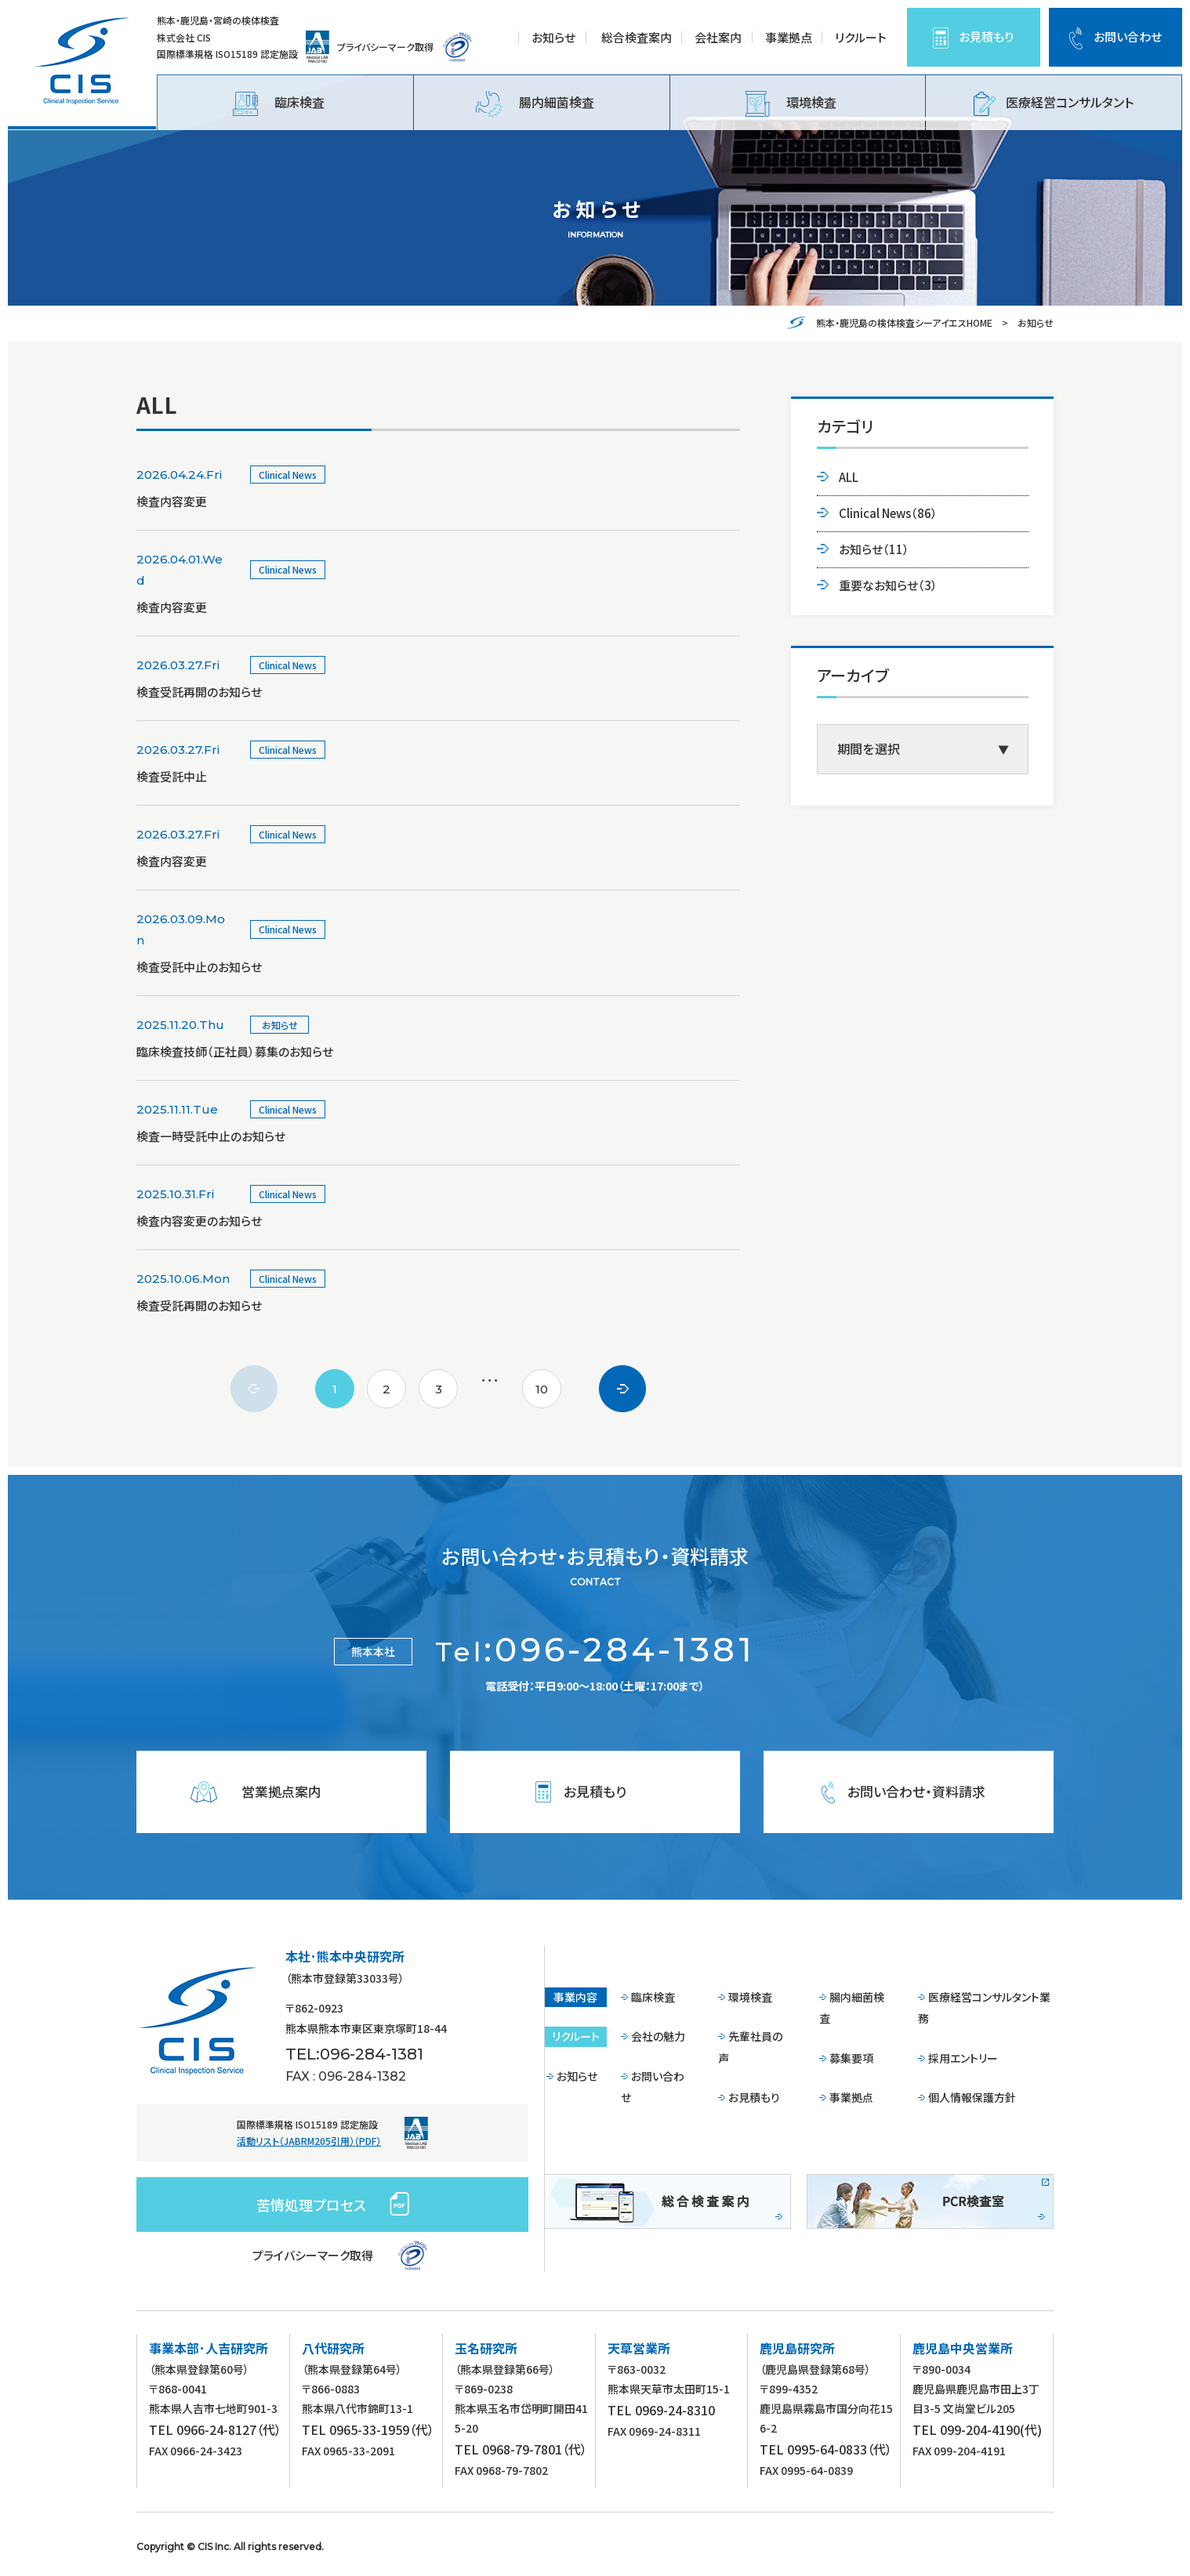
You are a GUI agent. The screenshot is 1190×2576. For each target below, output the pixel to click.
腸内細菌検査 (535, 104)
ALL (848, 477)
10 (541, 1389)
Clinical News (888, 513)
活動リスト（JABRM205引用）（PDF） (309, 2140)
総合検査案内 (636, 37)
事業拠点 (788, 37)
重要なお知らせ (888, 585)
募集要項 (851, 2058)
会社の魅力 (658, 2036)
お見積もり (986, 36)
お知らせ (553, 37)
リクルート (861, 37)
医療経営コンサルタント (1054, 104)
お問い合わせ (1128, 36)
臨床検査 (279, 104)
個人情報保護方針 (972, 2097)
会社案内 (718, 37)
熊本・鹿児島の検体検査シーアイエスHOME (904, 322)
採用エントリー (963, 2058)
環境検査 (791, 104)
